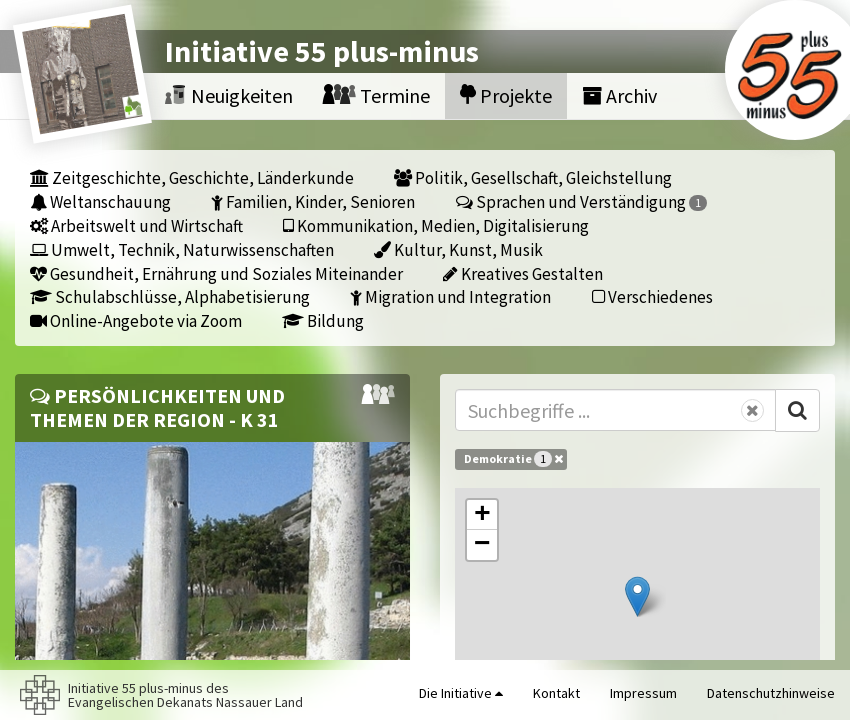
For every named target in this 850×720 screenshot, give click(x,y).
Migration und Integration (450, 296)
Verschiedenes (652, 296)
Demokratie (513, 459)
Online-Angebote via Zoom (136, 320)
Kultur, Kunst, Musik (458, 249)
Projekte (506, 95)
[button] (637, 596)
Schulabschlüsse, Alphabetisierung (170, 296)
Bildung (323, 320)
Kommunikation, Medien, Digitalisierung (436, 225)
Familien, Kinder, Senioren (313, 201)
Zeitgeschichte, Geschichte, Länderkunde (192, 177)
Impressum (643, 693)
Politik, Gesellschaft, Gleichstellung (533, 177)
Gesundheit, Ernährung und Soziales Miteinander (216, 273)
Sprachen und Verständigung (581, 201)
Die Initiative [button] (461, 693)
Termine (376, 95)
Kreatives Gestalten (523, 273)
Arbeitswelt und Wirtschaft (136, 225)
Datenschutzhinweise (771, 693)
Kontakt (556, 693)
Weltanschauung (100, 201)
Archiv (619, 95)
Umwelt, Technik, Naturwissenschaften (182, 249)
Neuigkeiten (229, 95)
